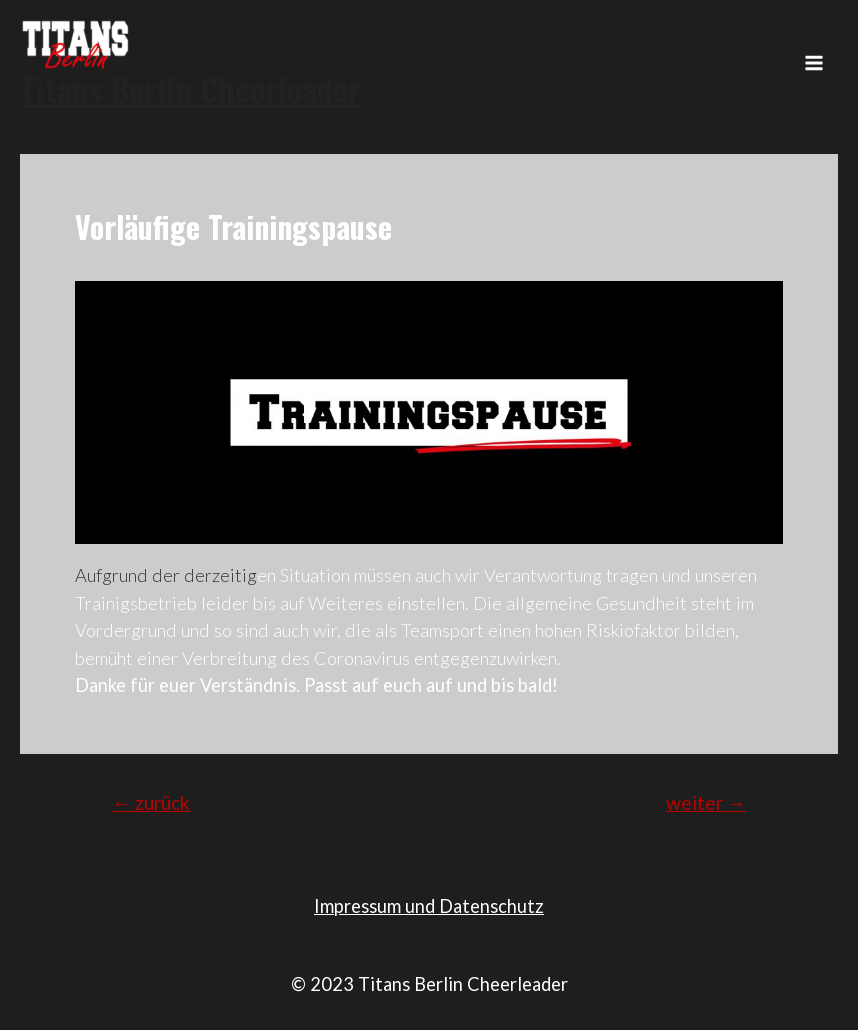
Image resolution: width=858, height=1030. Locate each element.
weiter (706, 802)
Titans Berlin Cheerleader (190, 88)
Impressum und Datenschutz (429, 906)
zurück (151, 802)
